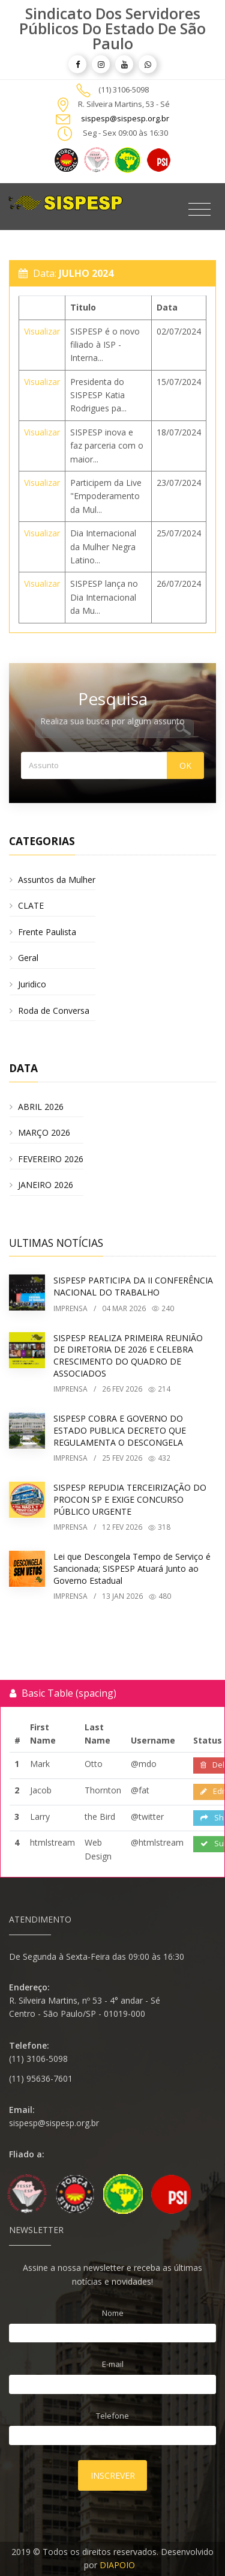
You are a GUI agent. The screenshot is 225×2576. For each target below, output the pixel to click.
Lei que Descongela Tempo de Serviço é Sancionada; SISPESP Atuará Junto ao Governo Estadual (132, 1568)
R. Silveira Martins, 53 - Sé (124, 103)
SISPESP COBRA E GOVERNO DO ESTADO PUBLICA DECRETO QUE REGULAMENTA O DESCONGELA (119, 1430)
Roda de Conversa (53, 1010)
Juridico (32, 984)
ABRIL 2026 (41, 1106)
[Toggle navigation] (199, 209)
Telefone (112, 2415)
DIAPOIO (117, 2565)
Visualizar (42, 331)
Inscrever (113, 2475)
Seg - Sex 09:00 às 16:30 (125, 132)
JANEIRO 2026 (45, 1184)
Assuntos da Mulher (56, 879)
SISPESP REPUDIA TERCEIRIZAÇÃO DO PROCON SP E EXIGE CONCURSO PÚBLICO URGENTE (129, 1499)
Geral (28, 957)
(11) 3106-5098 (123, 89)
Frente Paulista (47, 932)
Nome (113, 2313)
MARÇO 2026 (44, 1132)
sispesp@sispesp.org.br (125, 118)
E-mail (113, 2364)
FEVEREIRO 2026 (50, 1159)
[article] (77, 64)
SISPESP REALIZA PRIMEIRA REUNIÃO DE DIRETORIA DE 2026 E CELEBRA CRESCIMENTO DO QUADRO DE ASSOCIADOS (128, 1355)
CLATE (31, 905)
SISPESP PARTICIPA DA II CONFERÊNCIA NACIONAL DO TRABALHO (133, 1286)
